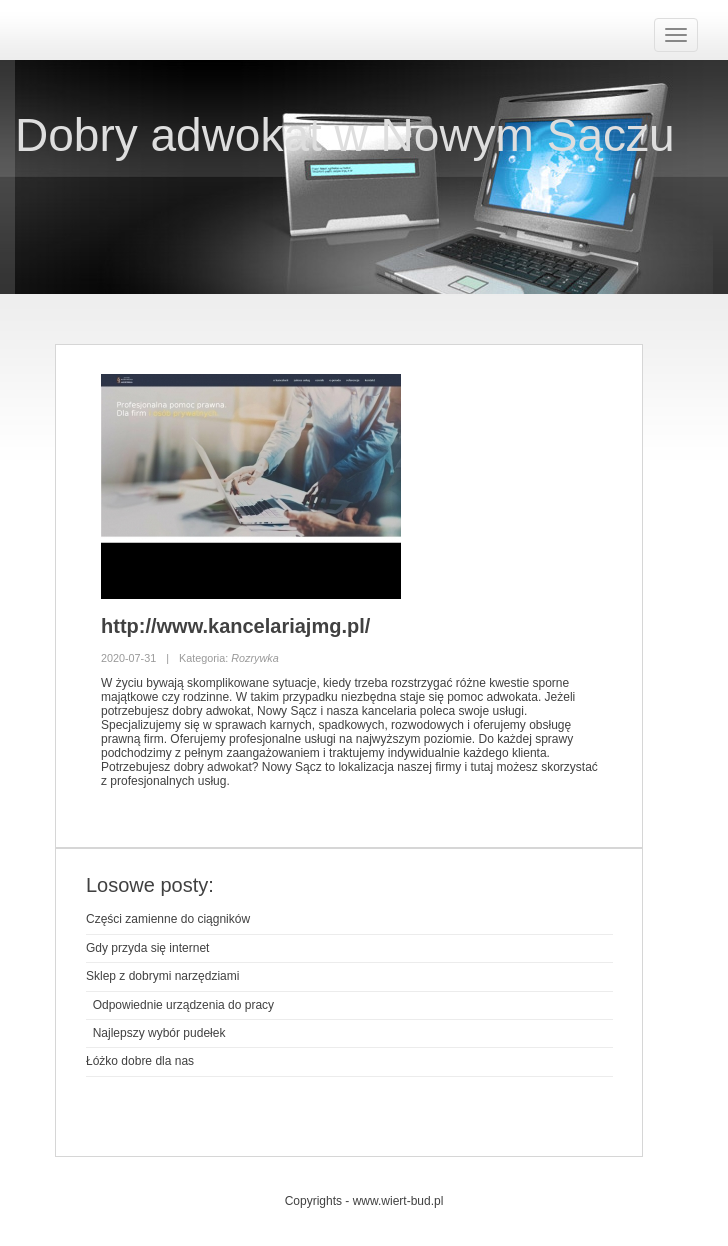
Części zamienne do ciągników (168, 919)
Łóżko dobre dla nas (140, 1061)
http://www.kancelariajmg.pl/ (235, 626)
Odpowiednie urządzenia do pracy (180, 1005)
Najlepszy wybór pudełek (155, 1033)
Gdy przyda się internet (147, 948)
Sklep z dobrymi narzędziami (162, 976)
